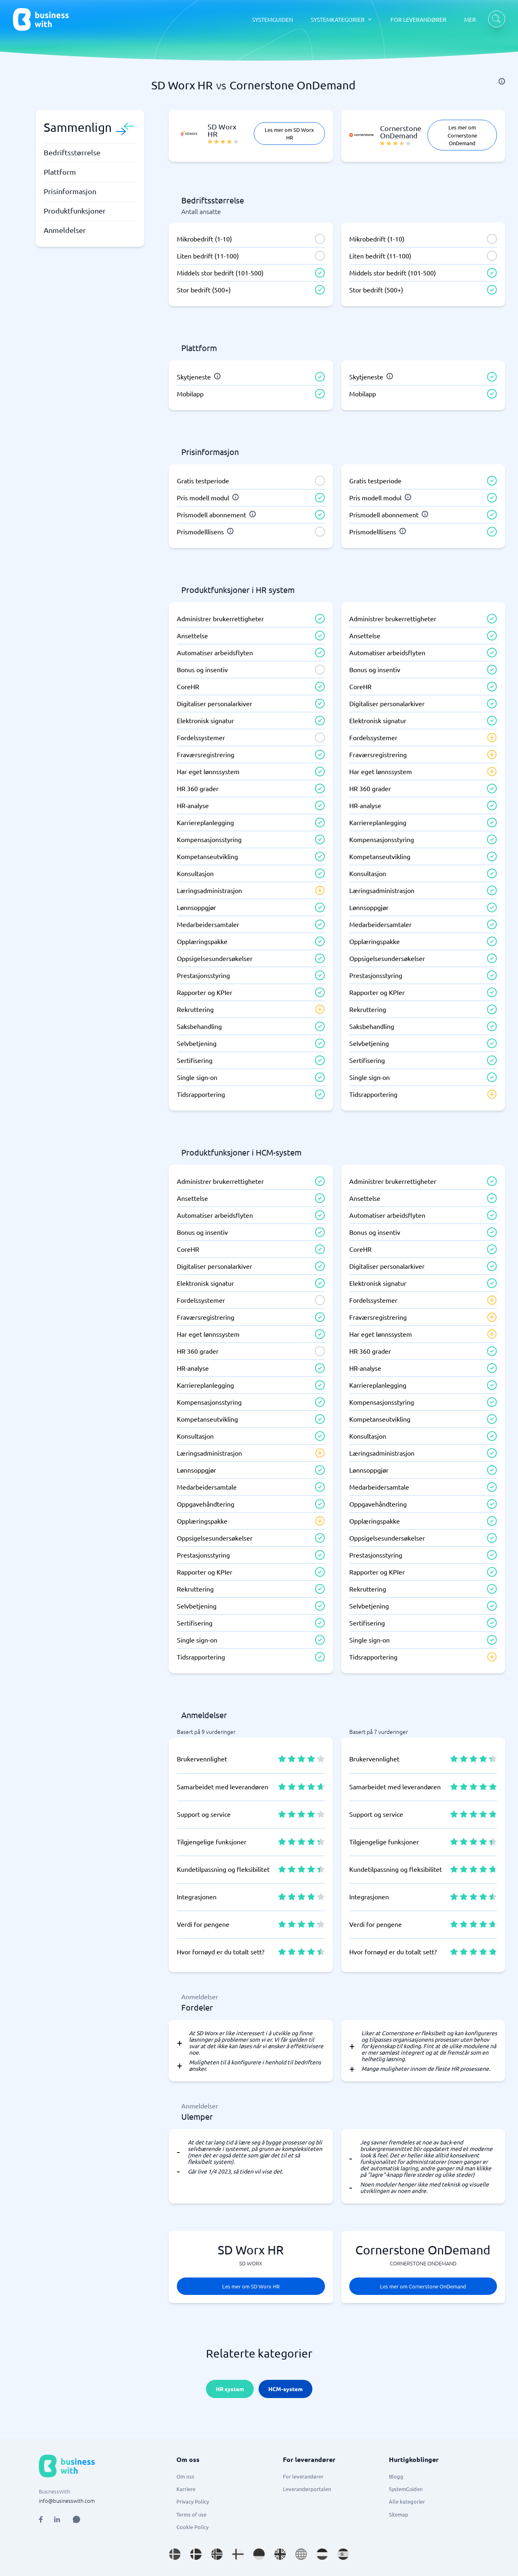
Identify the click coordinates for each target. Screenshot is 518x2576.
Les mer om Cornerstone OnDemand (462, 135)
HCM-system (285, 2388)
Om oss (185, 2476)
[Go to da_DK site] (196, 2554)
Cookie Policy (192, 2526)
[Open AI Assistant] (76, 2519)
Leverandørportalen (307, 2488)
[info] (502, 81)
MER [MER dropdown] (470, 19)
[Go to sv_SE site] (174, 2554)
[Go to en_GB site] (280, 2554)
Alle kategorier (407, 2501)
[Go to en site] (301, 2554)
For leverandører (303, 2476)
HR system (230, 2388)
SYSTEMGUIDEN (272, 19)
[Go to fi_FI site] (238, 2554)
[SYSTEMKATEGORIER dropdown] (341, 19)
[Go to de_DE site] (259, 2554)
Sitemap (398, 2514)
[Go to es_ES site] (343, 2554)
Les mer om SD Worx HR (289, 133)
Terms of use (191, 2514)
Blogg (396, 2476)
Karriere (185, 2488)
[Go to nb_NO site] (217, 2554)
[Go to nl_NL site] (322, 2554)
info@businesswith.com (67, 2500)
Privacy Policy (192, 2501)
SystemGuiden (405, 2488)
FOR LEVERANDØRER (418, 19)
